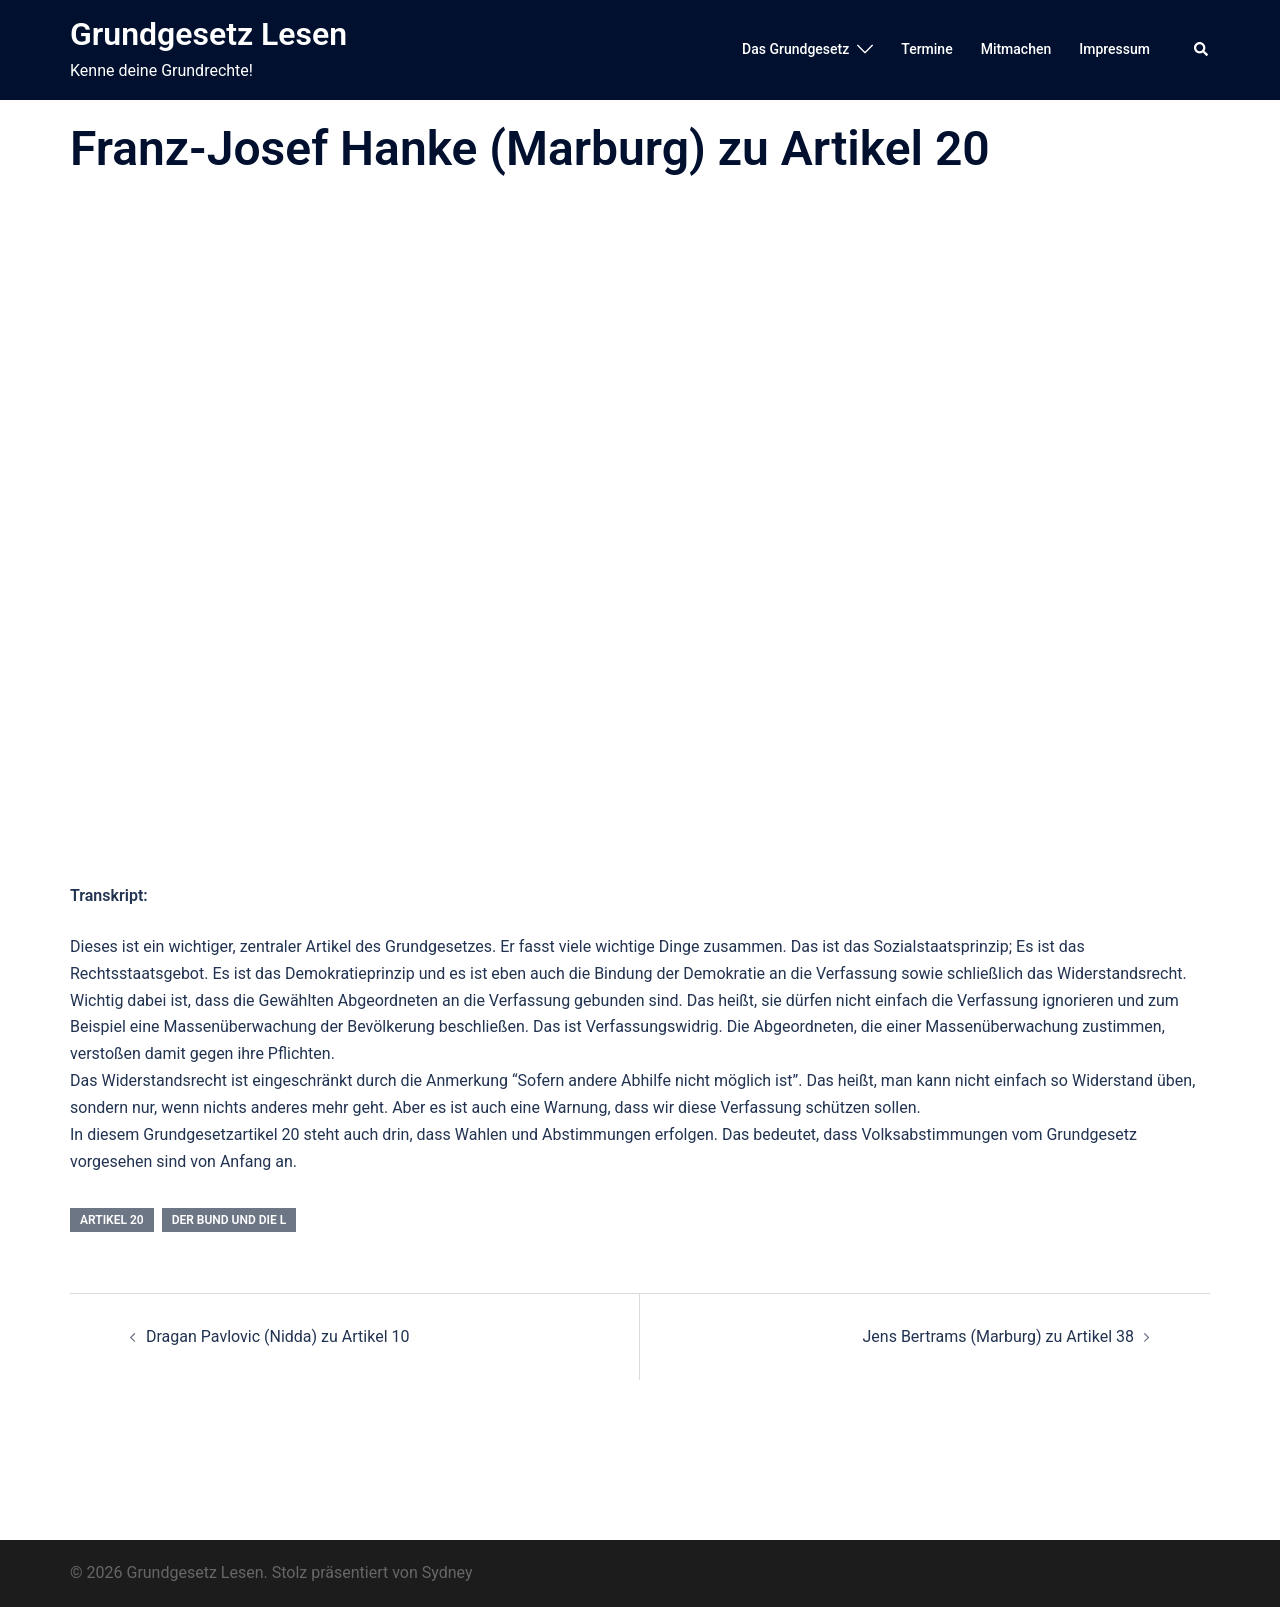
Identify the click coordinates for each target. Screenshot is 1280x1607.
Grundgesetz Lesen (208, 34)
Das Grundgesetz (795, 49)
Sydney (447, 1572)
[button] (1202, 50)
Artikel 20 (112, 1220)
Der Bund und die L (229, 1220)
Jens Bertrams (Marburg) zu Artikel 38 (999, 1336)
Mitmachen (1016, 49)
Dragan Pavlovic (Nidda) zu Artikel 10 (277, 1336)
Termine (926, 49)
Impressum (1114, 49)
